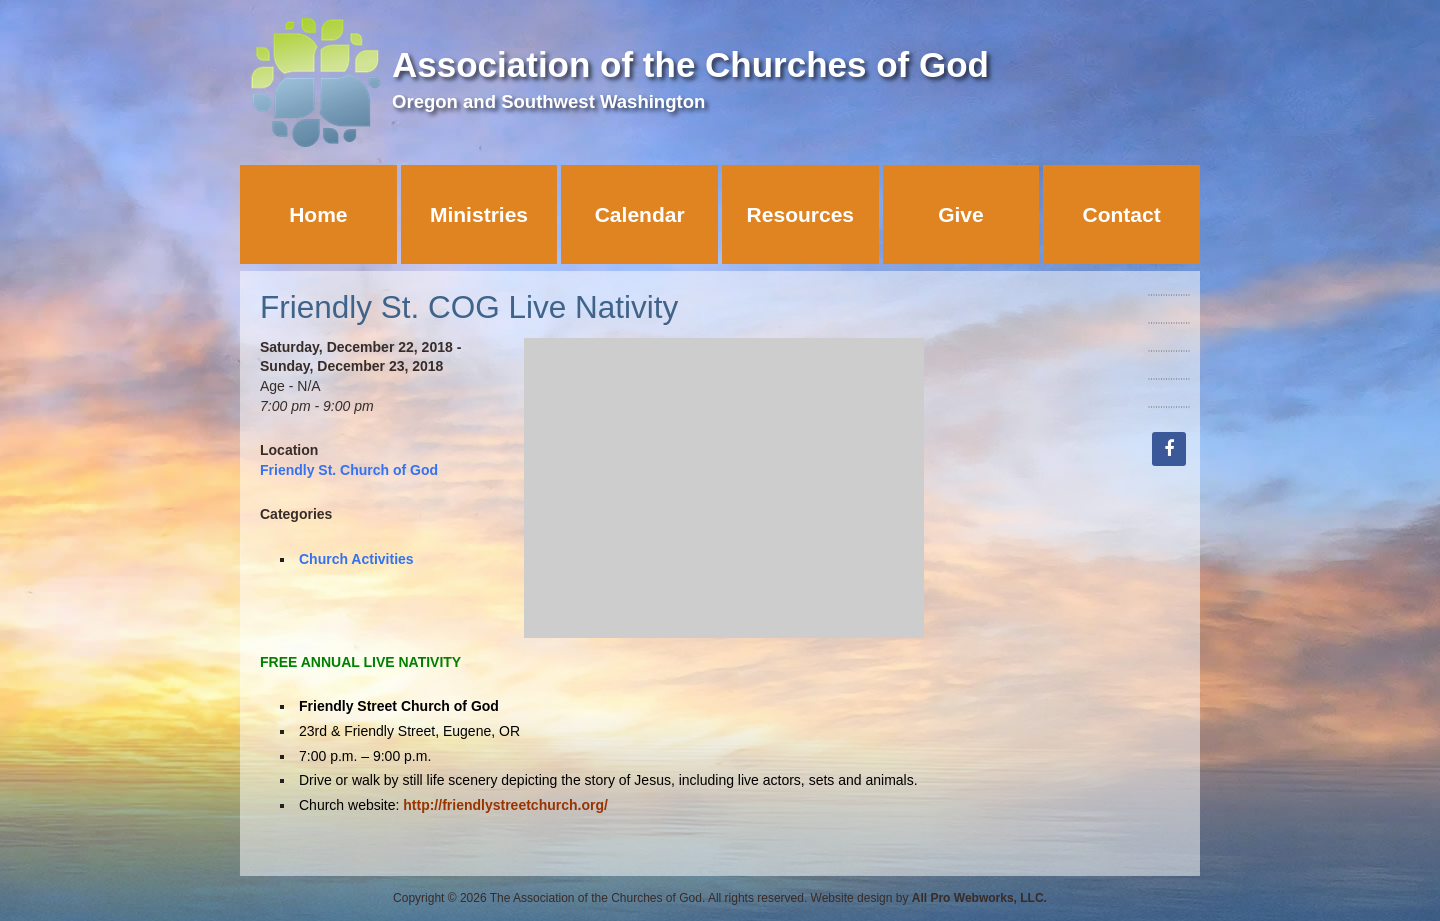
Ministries (479, 214)
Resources (800, 214)
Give (961, 214)
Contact (1122, 214)
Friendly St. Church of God (349, 470)
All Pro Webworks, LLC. (979, 898)
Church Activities (356, 559)
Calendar (640, 214)
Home (318, 214)
